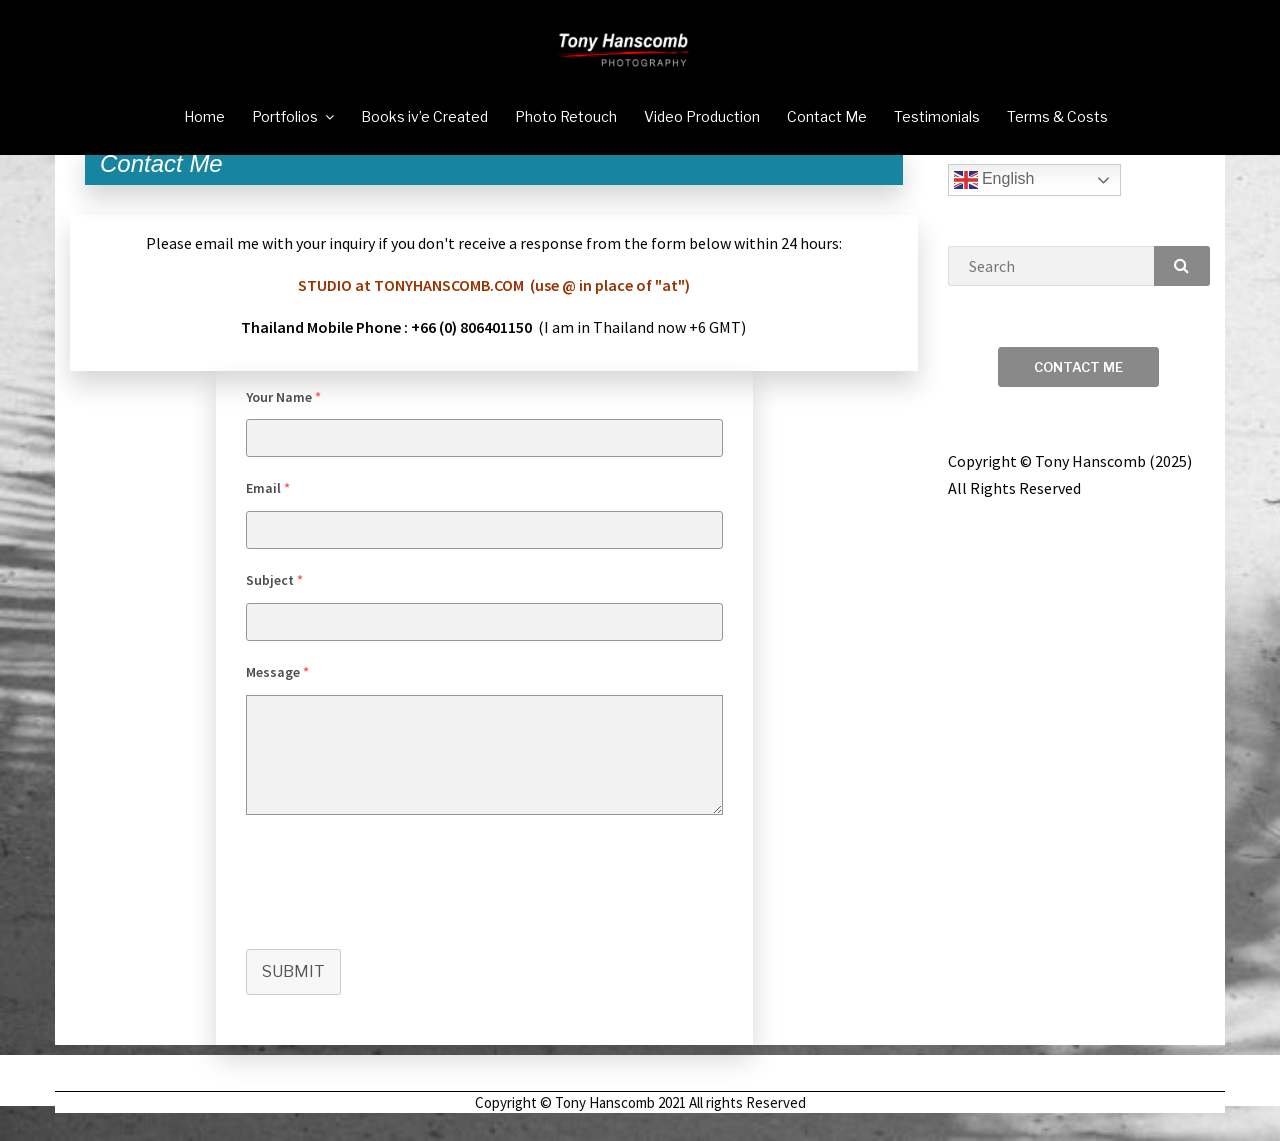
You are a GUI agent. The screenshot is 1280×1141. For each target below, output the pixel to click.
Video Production (702, 116)
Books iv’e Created (424, 116)
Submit (293, 997)
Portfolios (285, 116)
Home (204, 116)
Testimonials (937, 116)
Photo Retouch (566, 116)
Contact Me (827, 116)
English (994, 206)
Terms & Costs (1057, 116)
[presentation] (398, 906)
